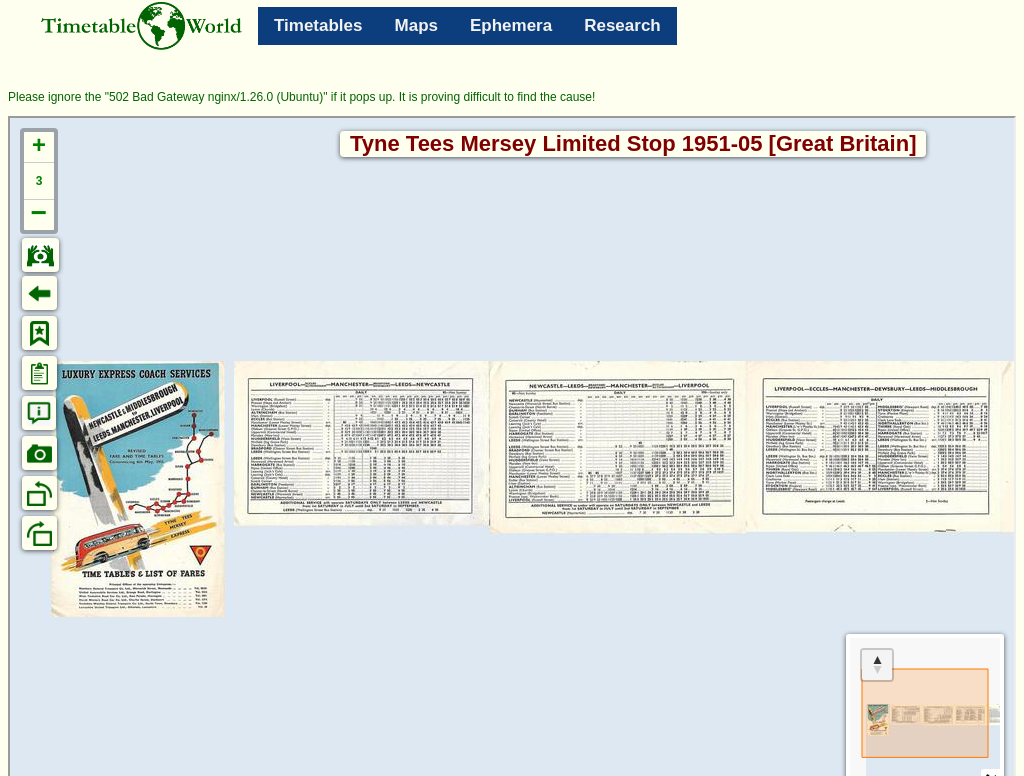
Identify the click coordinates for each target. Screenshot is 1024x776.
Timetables (318, 25)
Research (622, 25)
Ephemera (511, 25)
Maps (416, 25)
